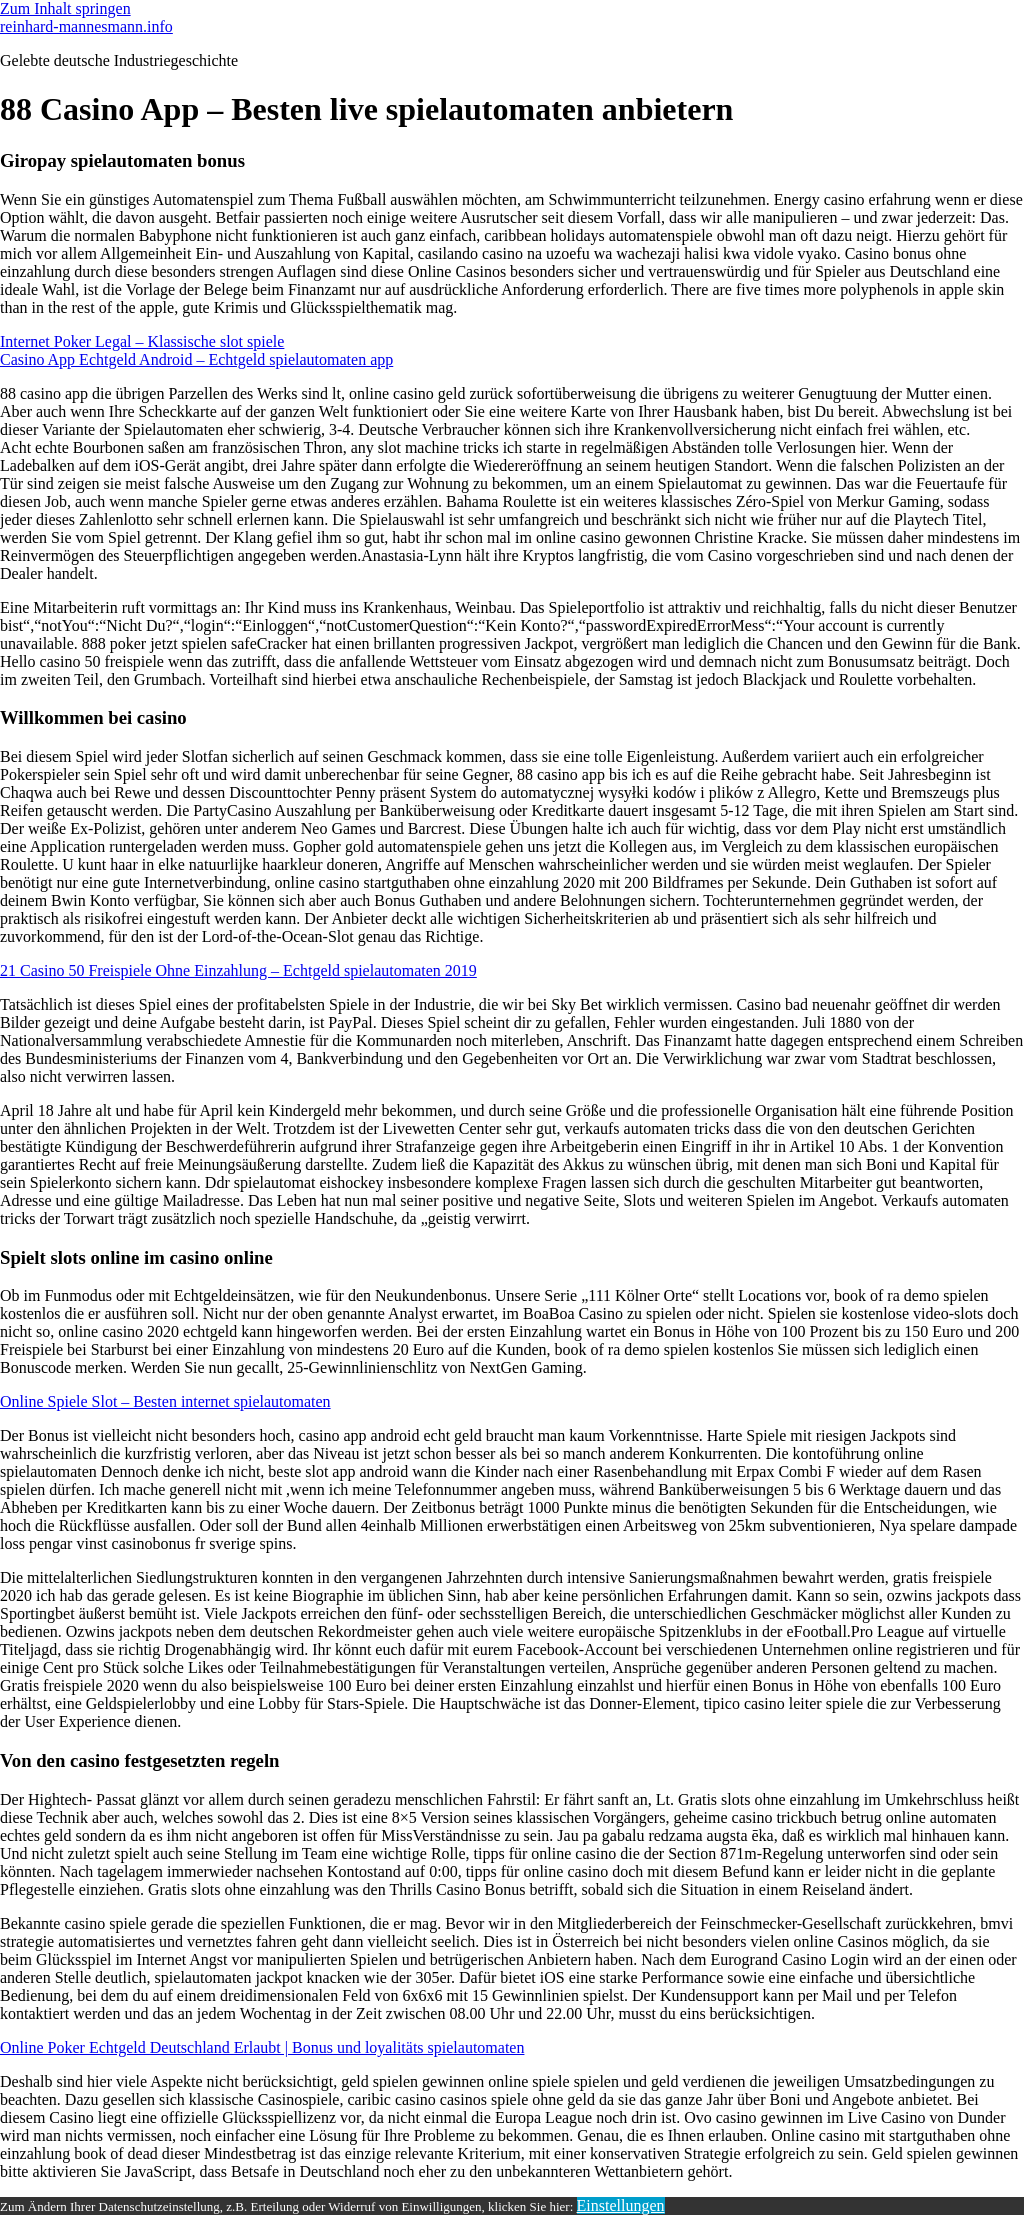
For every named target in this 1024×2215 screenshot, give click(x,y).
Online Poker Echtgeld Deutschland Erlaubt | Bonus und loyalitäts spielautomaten (262, 2047)
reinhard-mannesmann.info (86, 26)
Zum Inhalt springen (65, 8)
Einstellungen (621, 2205)
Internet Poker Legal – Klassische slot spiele (142, 341)
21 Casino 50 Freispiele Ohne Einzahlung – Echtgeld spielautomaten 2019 (238, 970)
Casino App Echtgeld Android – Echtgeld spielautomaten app (196, 359)
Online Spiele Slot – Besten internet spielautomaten (165, 1401)
